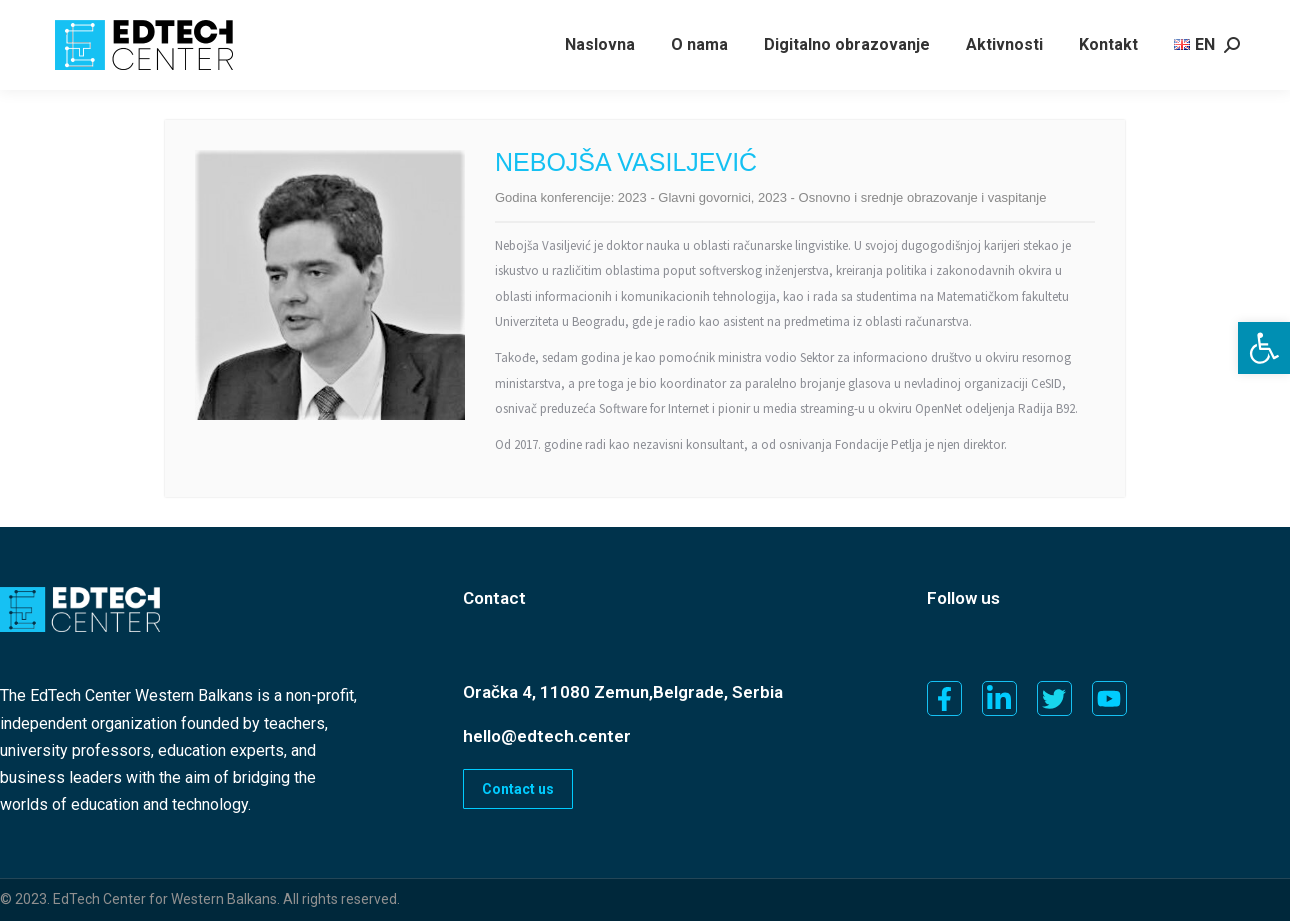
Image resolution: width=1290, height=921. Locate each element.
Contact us (518, 789)
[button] (1264, 348)
